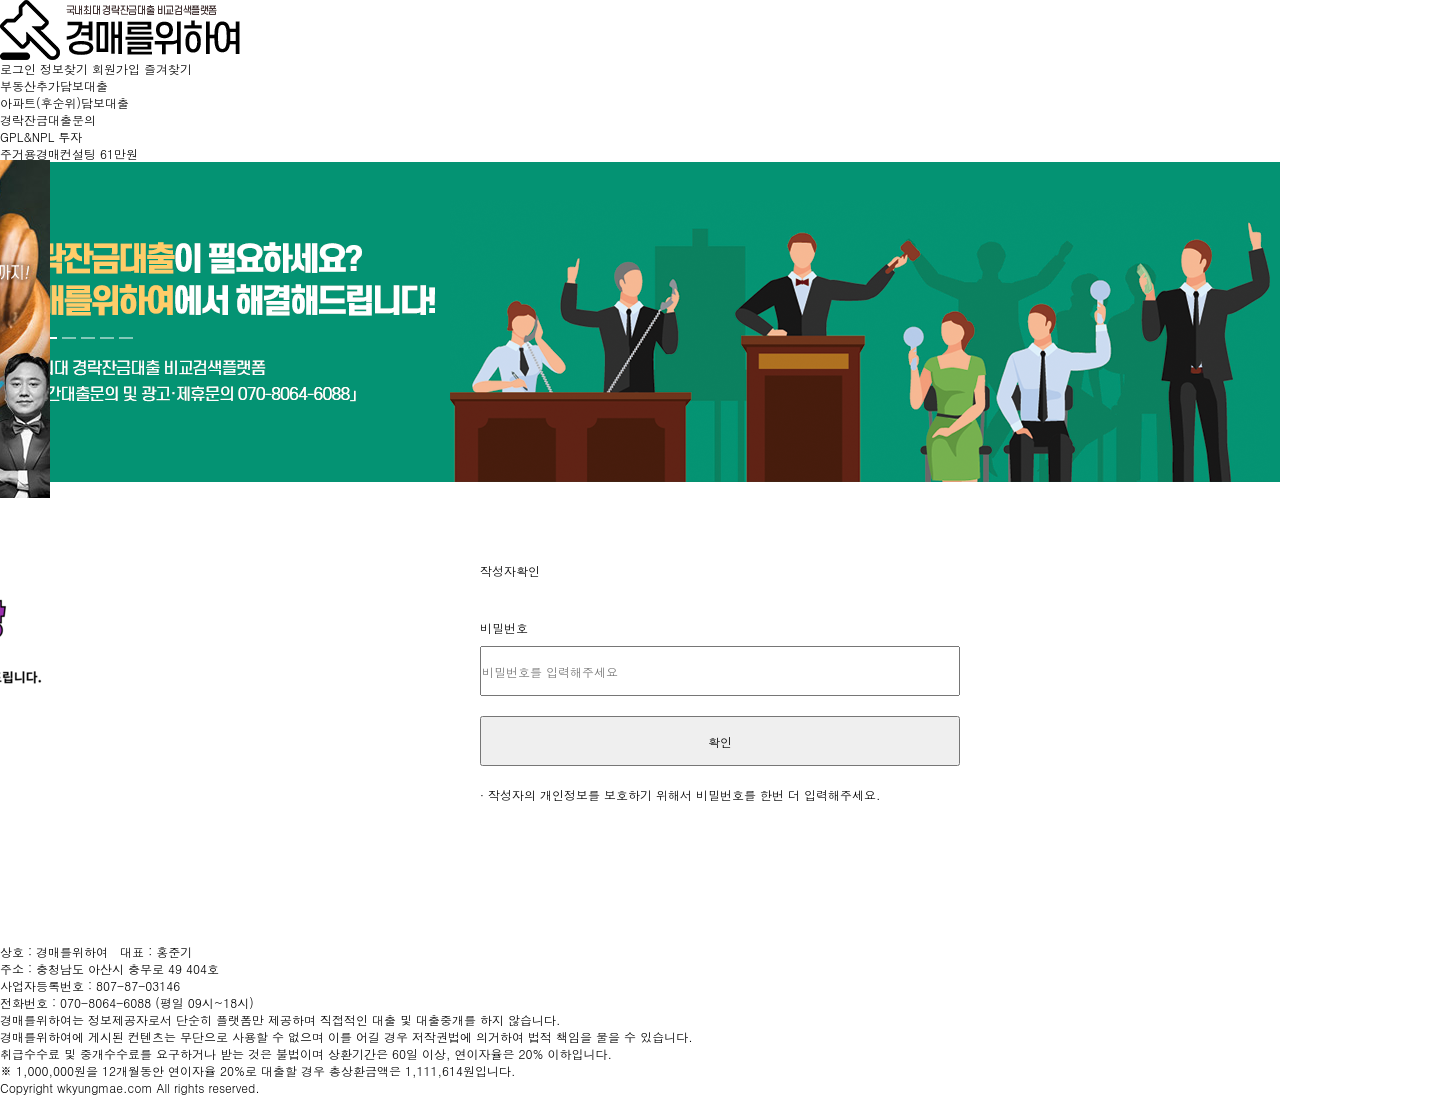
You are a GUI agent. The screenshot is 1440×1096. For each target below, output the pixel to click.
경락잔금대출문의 (48, 119)
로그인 (20, 68)
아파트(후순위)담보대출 (64, 102)
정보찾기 (66, 68)
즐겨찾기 (168, 68)
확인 (720, 741)
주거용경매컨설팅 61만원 (69, 153)
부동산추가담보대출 (54, 85)
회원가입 (118, 68)
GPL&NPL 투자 (41, 136)
